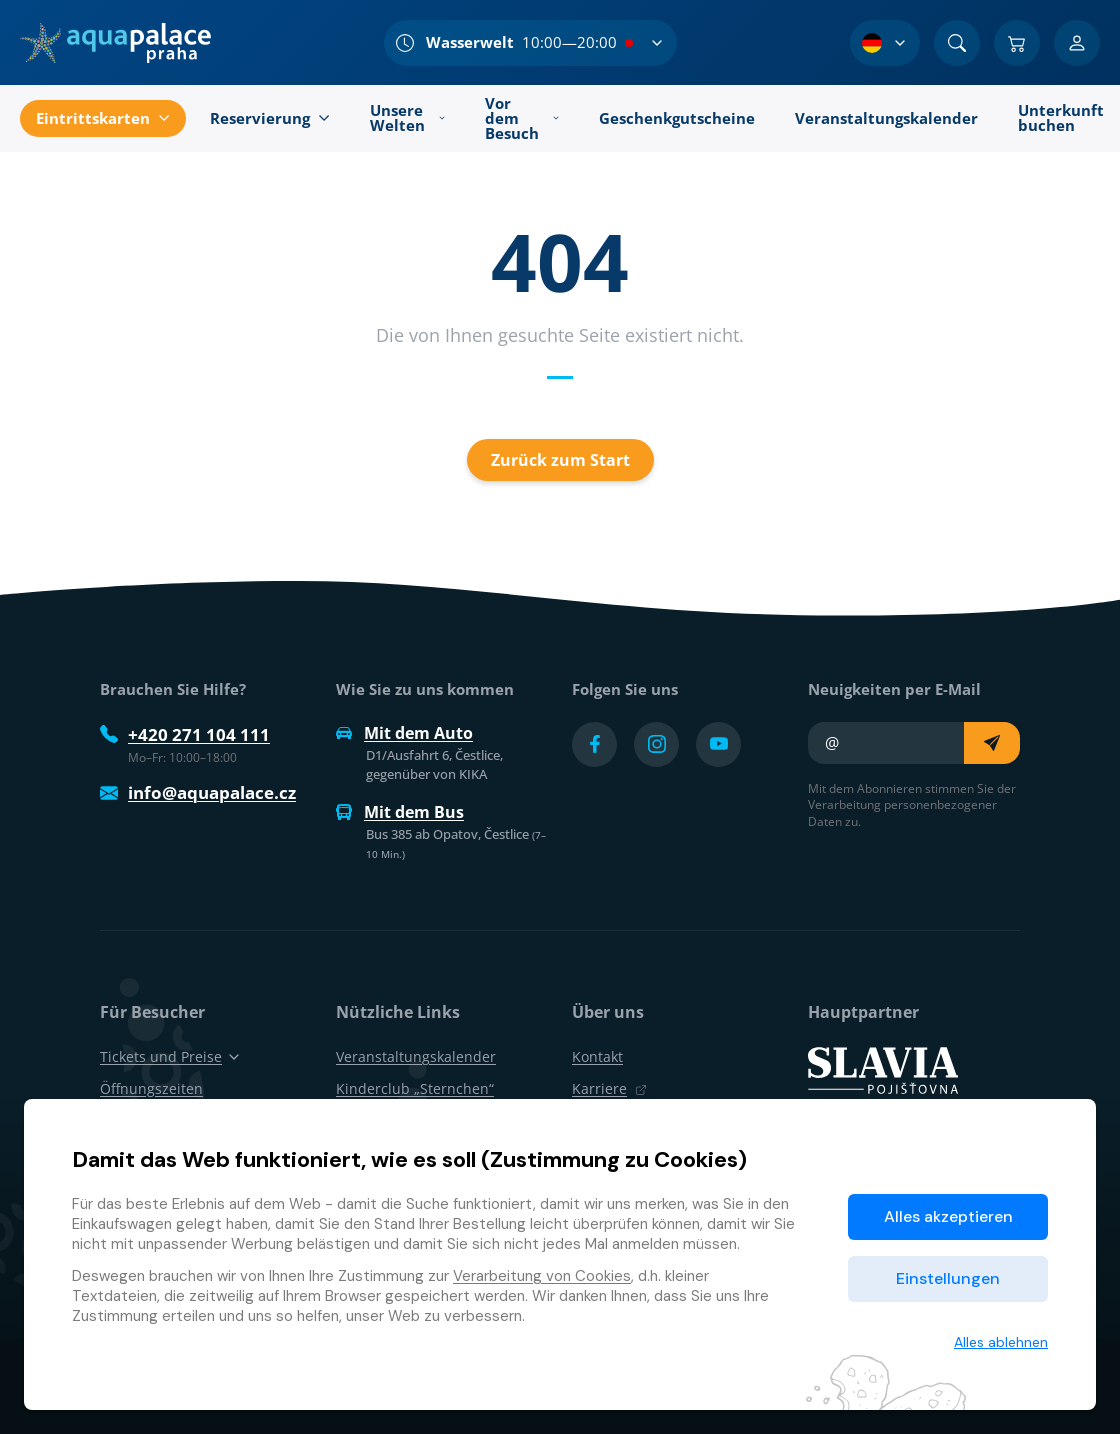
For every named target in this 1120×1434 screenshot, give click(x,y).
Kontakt (597, 1056)
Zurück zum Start (560, 460)
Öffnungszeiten (151, 1088)
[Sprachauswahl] (885, 43)
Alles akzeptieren (948, 1216)
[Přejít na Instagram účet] (656, 744)
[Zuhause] (115, 43)
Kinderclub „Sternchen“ (415, 1088)
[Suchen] (957, 43)
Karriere (609, 1088)
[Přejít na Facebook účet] (594, 744)
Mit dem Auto (404, 733)
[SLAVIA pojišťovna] (883, 1069)
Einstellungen (948, 1278)
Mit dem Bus (400, 812)
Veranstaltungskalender (416, 1056)
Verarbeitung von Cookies (542, 1276)
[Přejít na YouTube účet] (718, 744)
